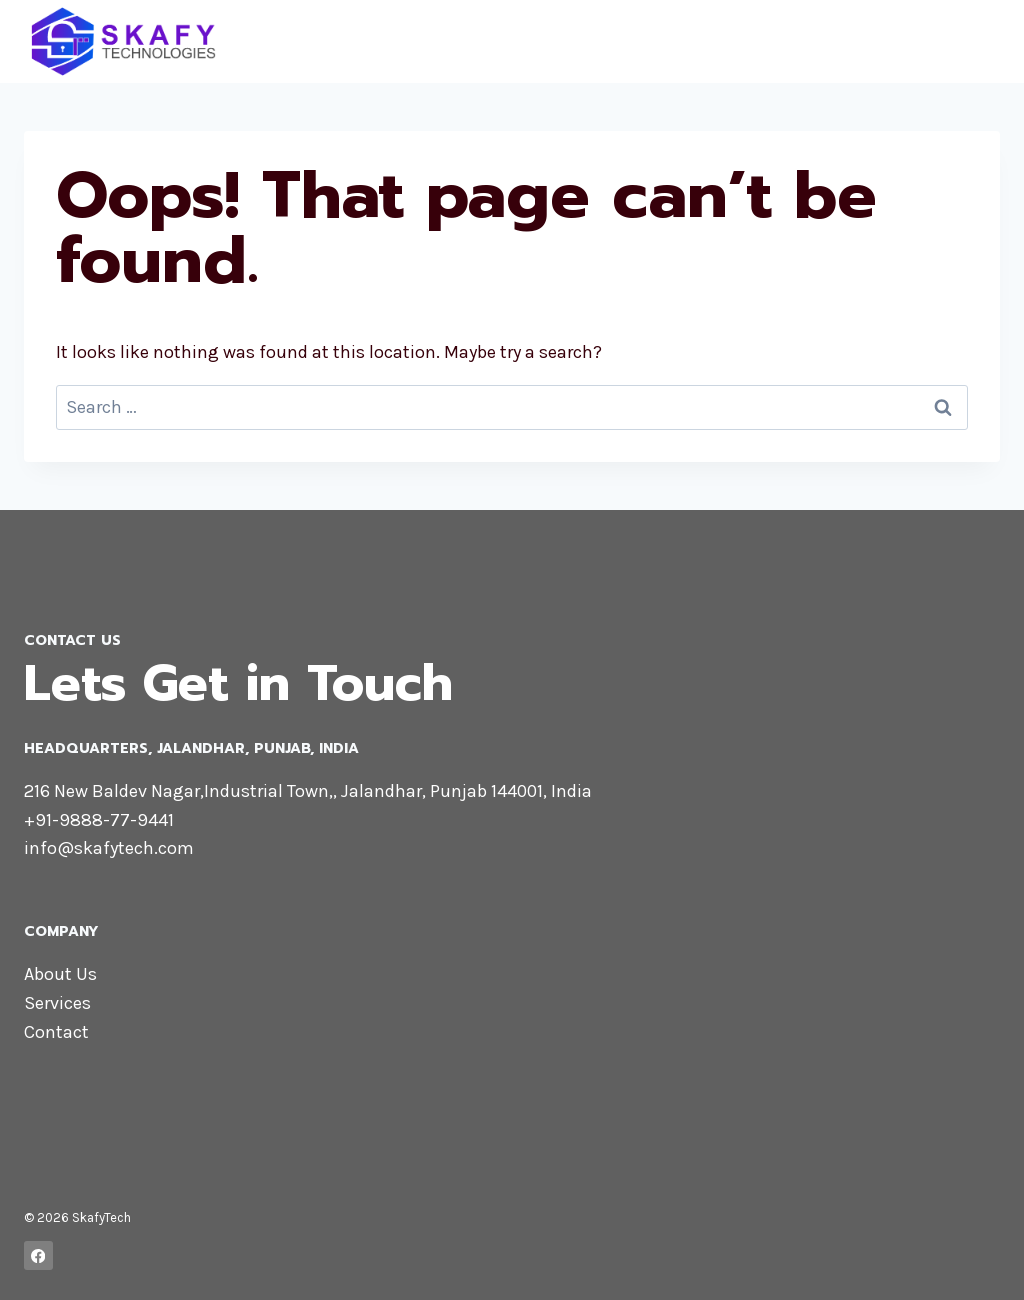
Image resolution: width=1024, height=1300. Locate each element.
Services (57, 1003)
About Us (60, 974)
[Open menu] (981, 41)
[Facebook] (38, 1255)
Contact (56, 1032)
